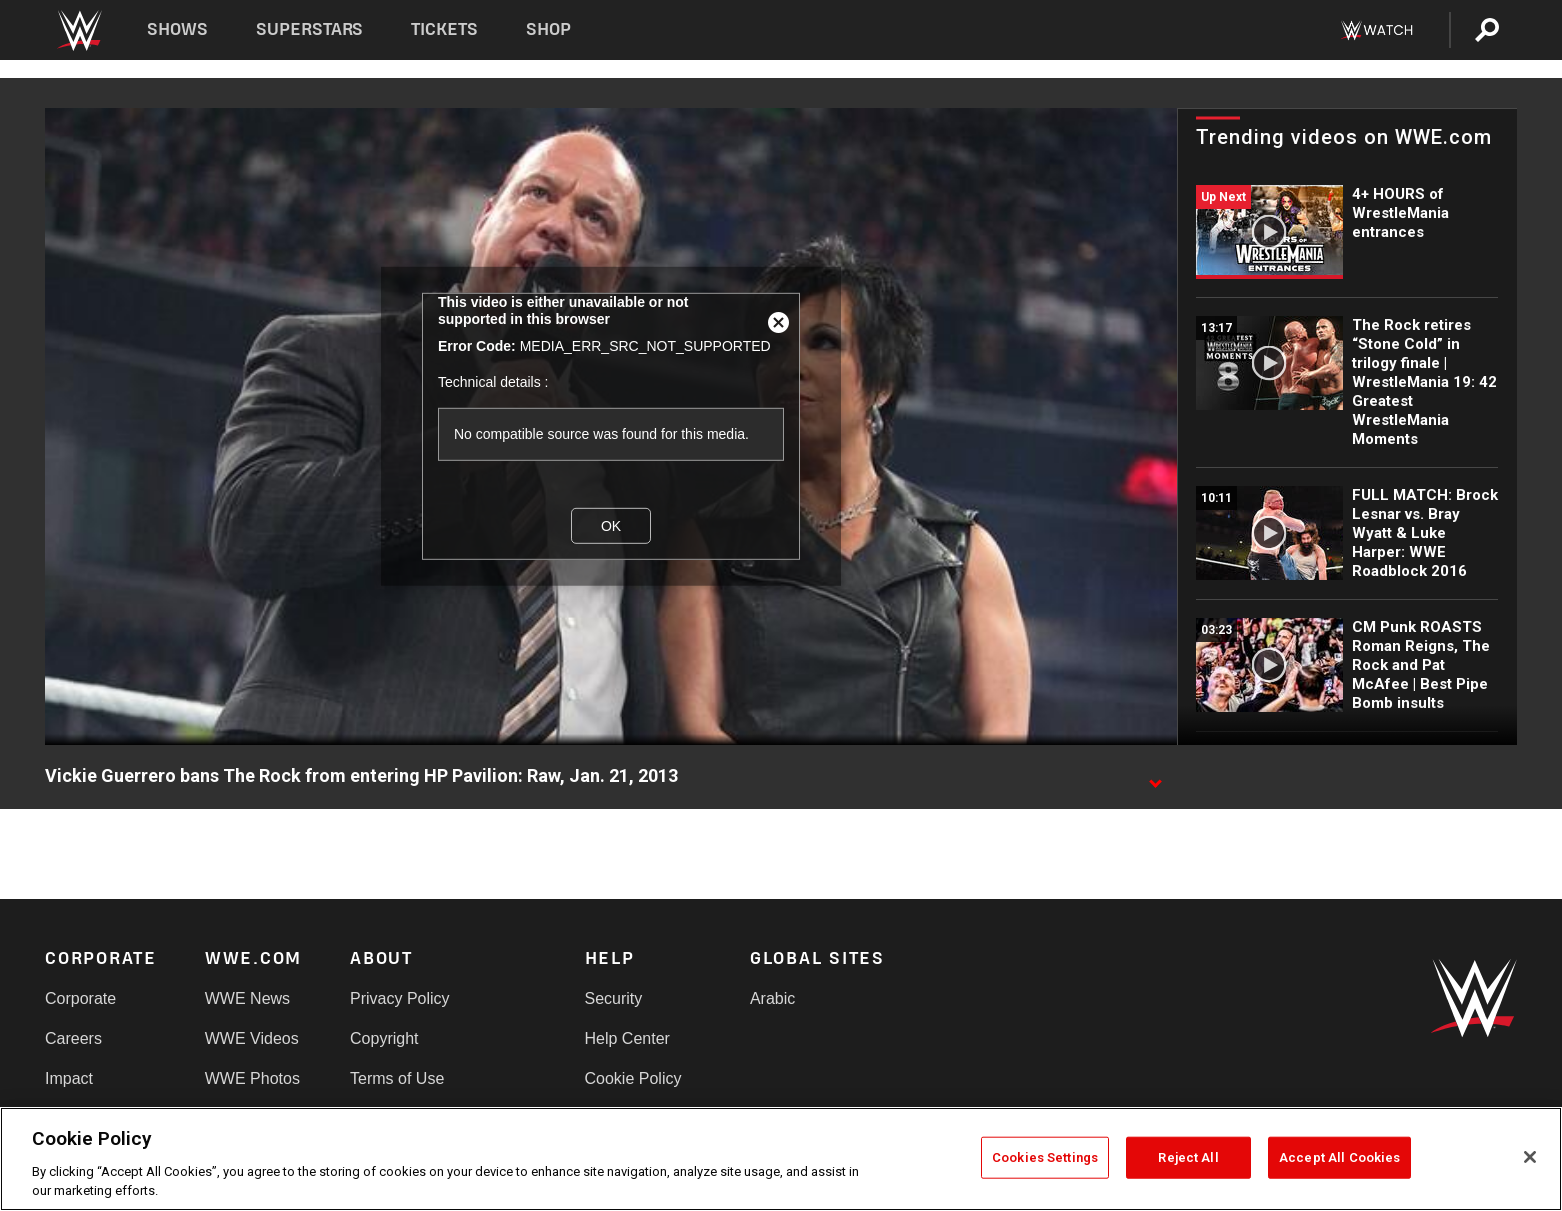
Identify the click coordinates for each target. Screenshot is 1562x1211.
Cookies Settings (1045, 1157)
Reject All (1188, 1157)
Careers (73, 1038)
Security (614, 998)
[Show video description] (1155, 777)
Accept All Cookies (1339, 1157)
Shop (548, 29)
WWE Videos (252, 1038)
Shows (177, 29)
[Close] (1530, 1157)
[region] (781, 1159)
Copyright (384, 1038)
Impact (69, 1078)
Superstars (310, 29)
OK (611, 526)
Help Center (627, 1038)
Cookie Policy (633, 1078)
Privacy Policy (400, 998)
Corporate (80, 998)
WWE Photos (252, 1078)
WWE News (247, 998)
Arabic (772, 998)
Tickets (444, 29)
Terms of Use (397, 1078)
